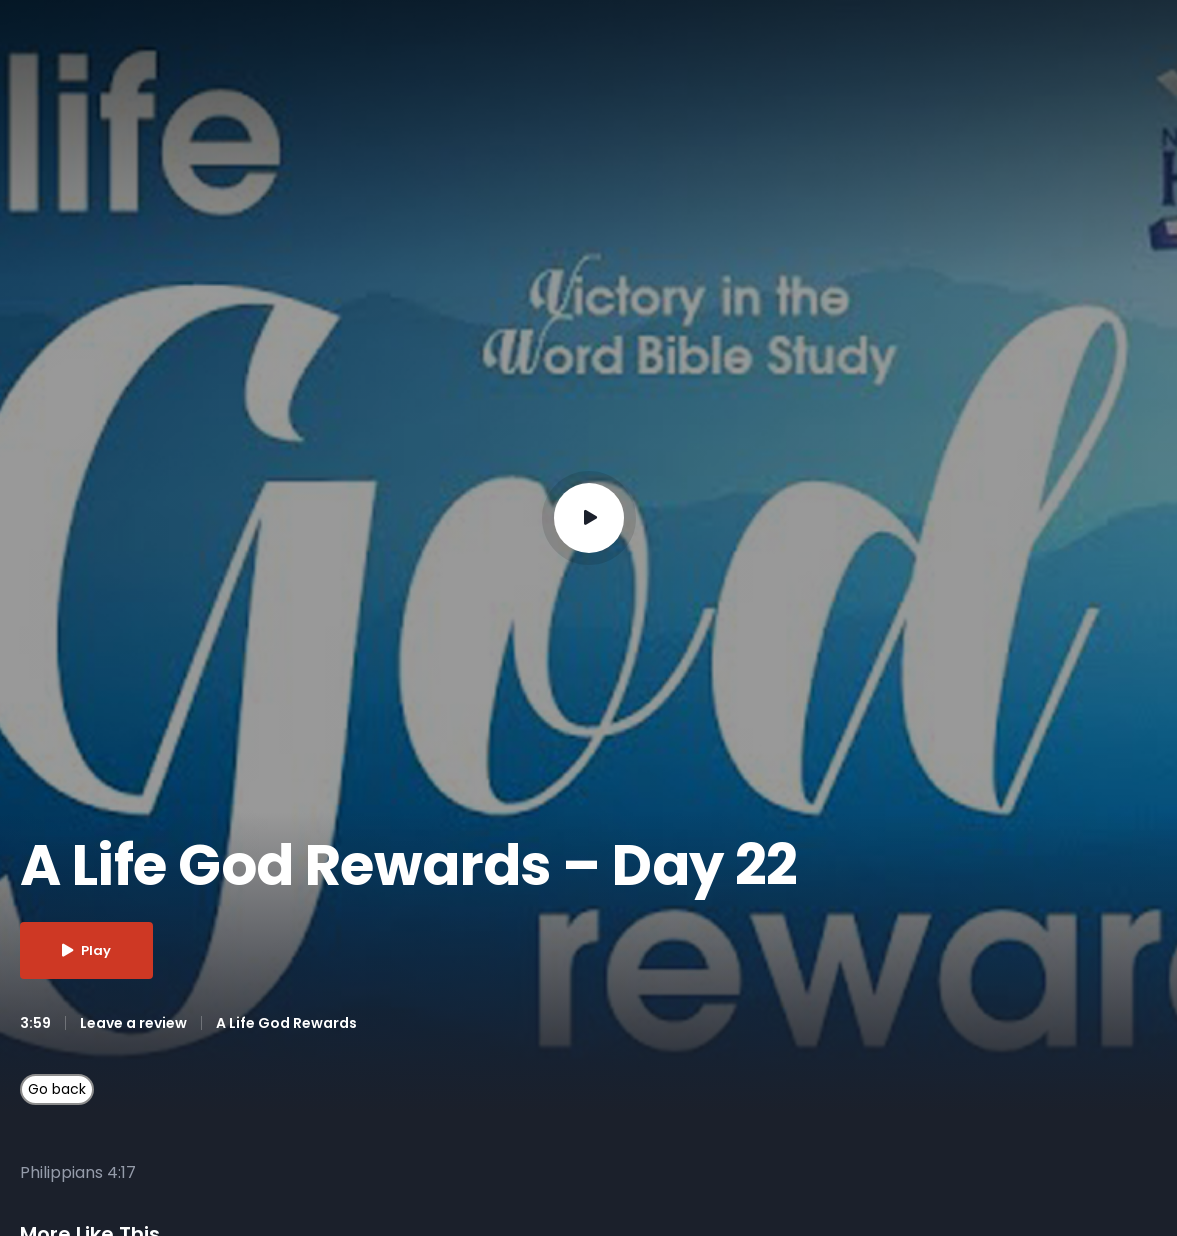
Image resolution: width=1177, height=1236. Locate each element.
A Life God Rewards (286, 1023)
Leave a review (133, 1023)
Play (86, 950)
